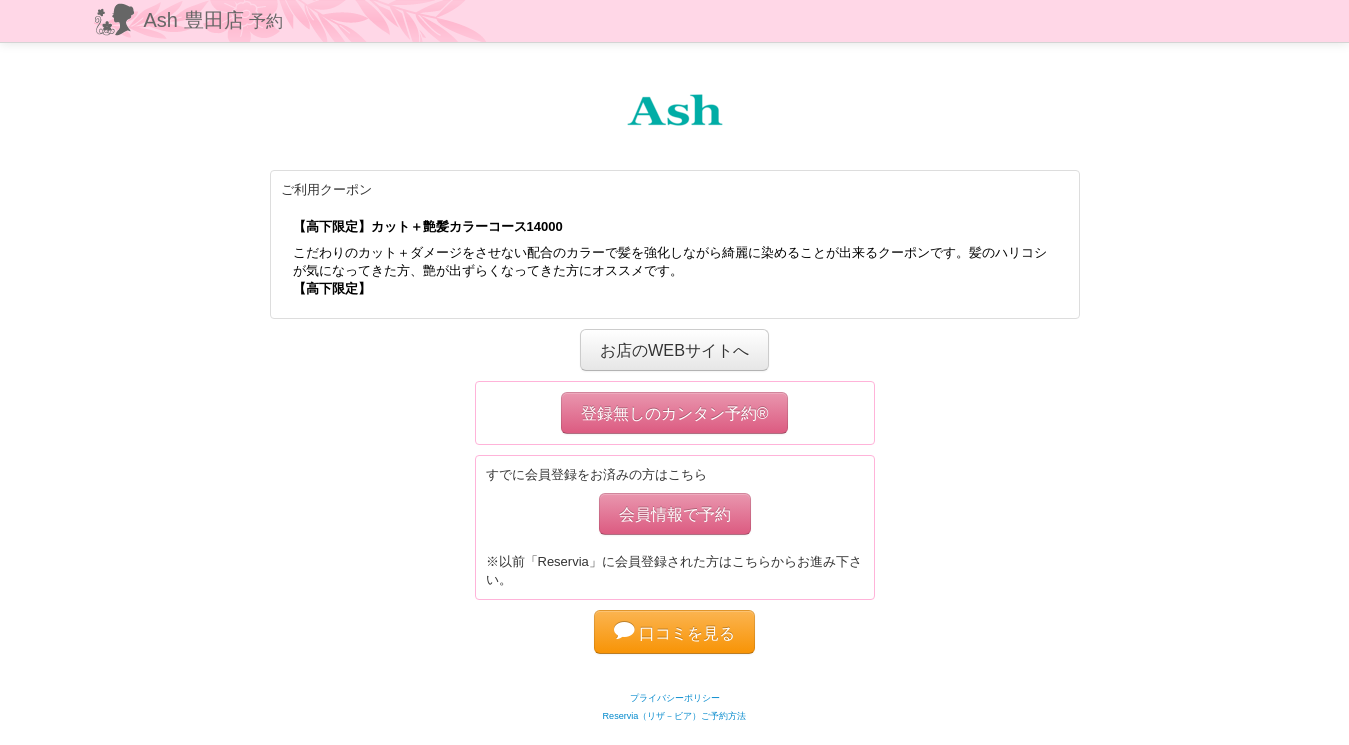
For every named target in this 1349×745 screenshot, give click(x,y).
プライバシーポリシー (675, 698)
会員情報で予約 (675, 514)
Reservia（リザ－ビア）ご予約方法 (675, 716)
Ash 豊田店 (214, 20)
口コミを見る (675, 633)
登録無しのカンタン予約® (675, 413)
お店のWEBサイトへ (674, 350)
